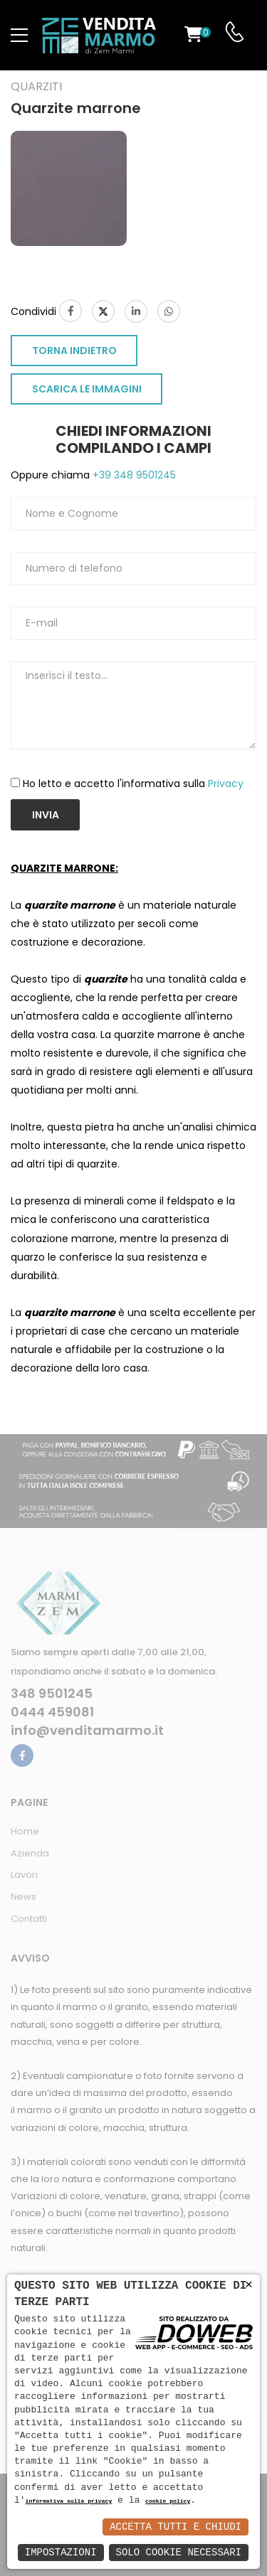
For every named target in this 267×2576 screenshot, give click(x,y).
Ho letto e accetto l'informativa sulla (133, 783)
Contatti (29, 1918)
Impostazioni (61, 2552)
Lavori (24, 1874)
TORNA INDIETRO (74, 350)
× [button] (249, 2285)
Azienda (30, 1853)
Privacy (226, 783)
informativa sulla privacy (69, 2502)
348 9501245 (52, 1693)
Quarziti (36, 86)
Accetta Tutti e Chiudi (175, 2526)
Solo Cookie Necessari (178, 2552)
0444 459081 (52, 1712)
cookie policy (167, 2502)
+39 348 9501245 (133, 475)
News (23, 1896)
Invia (45, 815)
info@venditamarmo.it (87, 1730)
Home (25, 1831)
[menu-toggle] (19, 35)
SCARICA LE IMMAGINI (87, 389)
